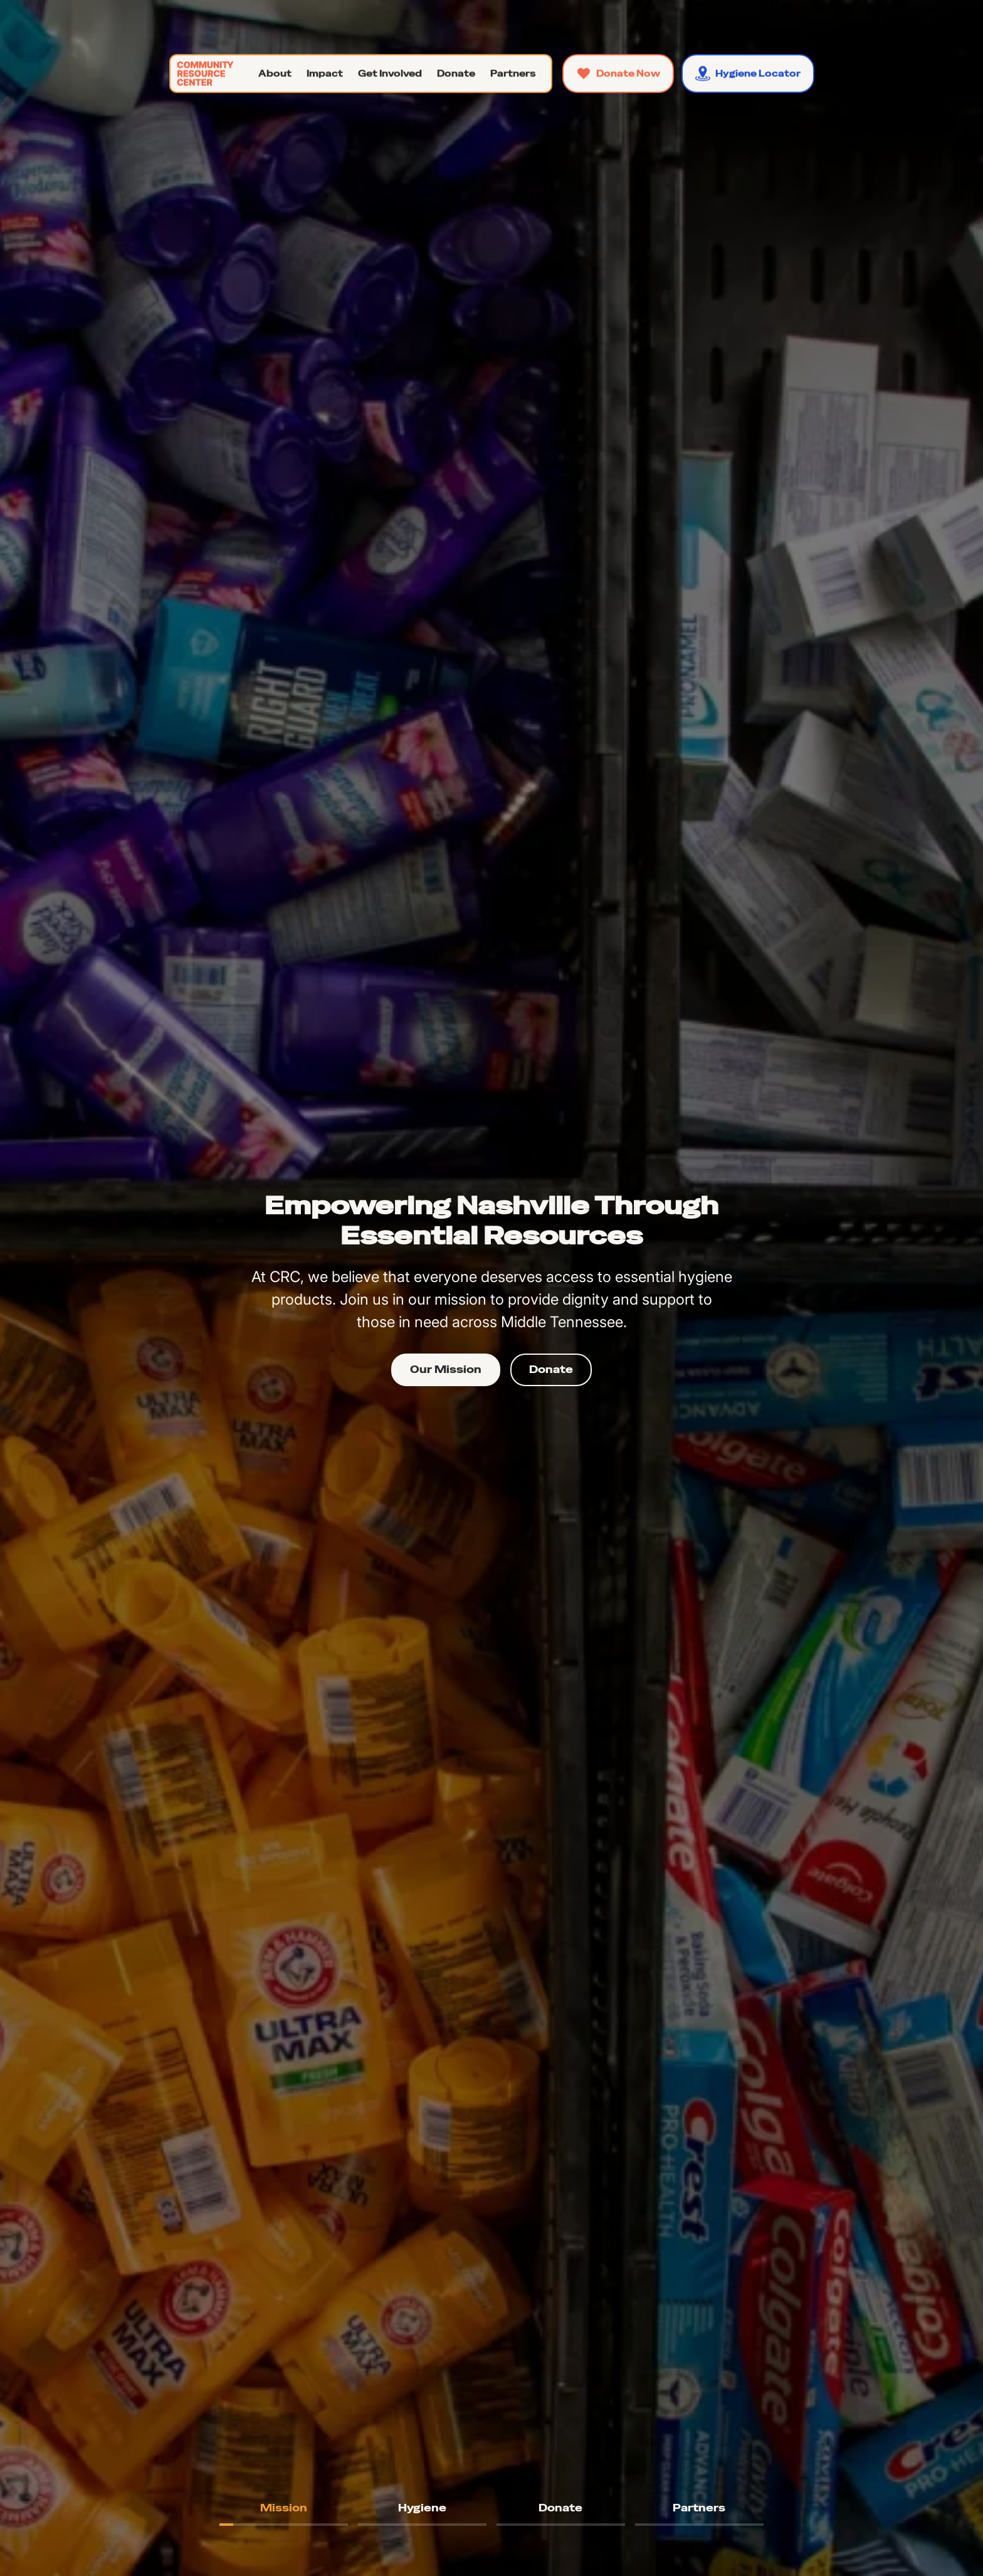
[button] (275, 73)
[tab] (283, 2508)
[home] (203, 73)
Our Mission (445, 1369)
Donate (551, 1369)
